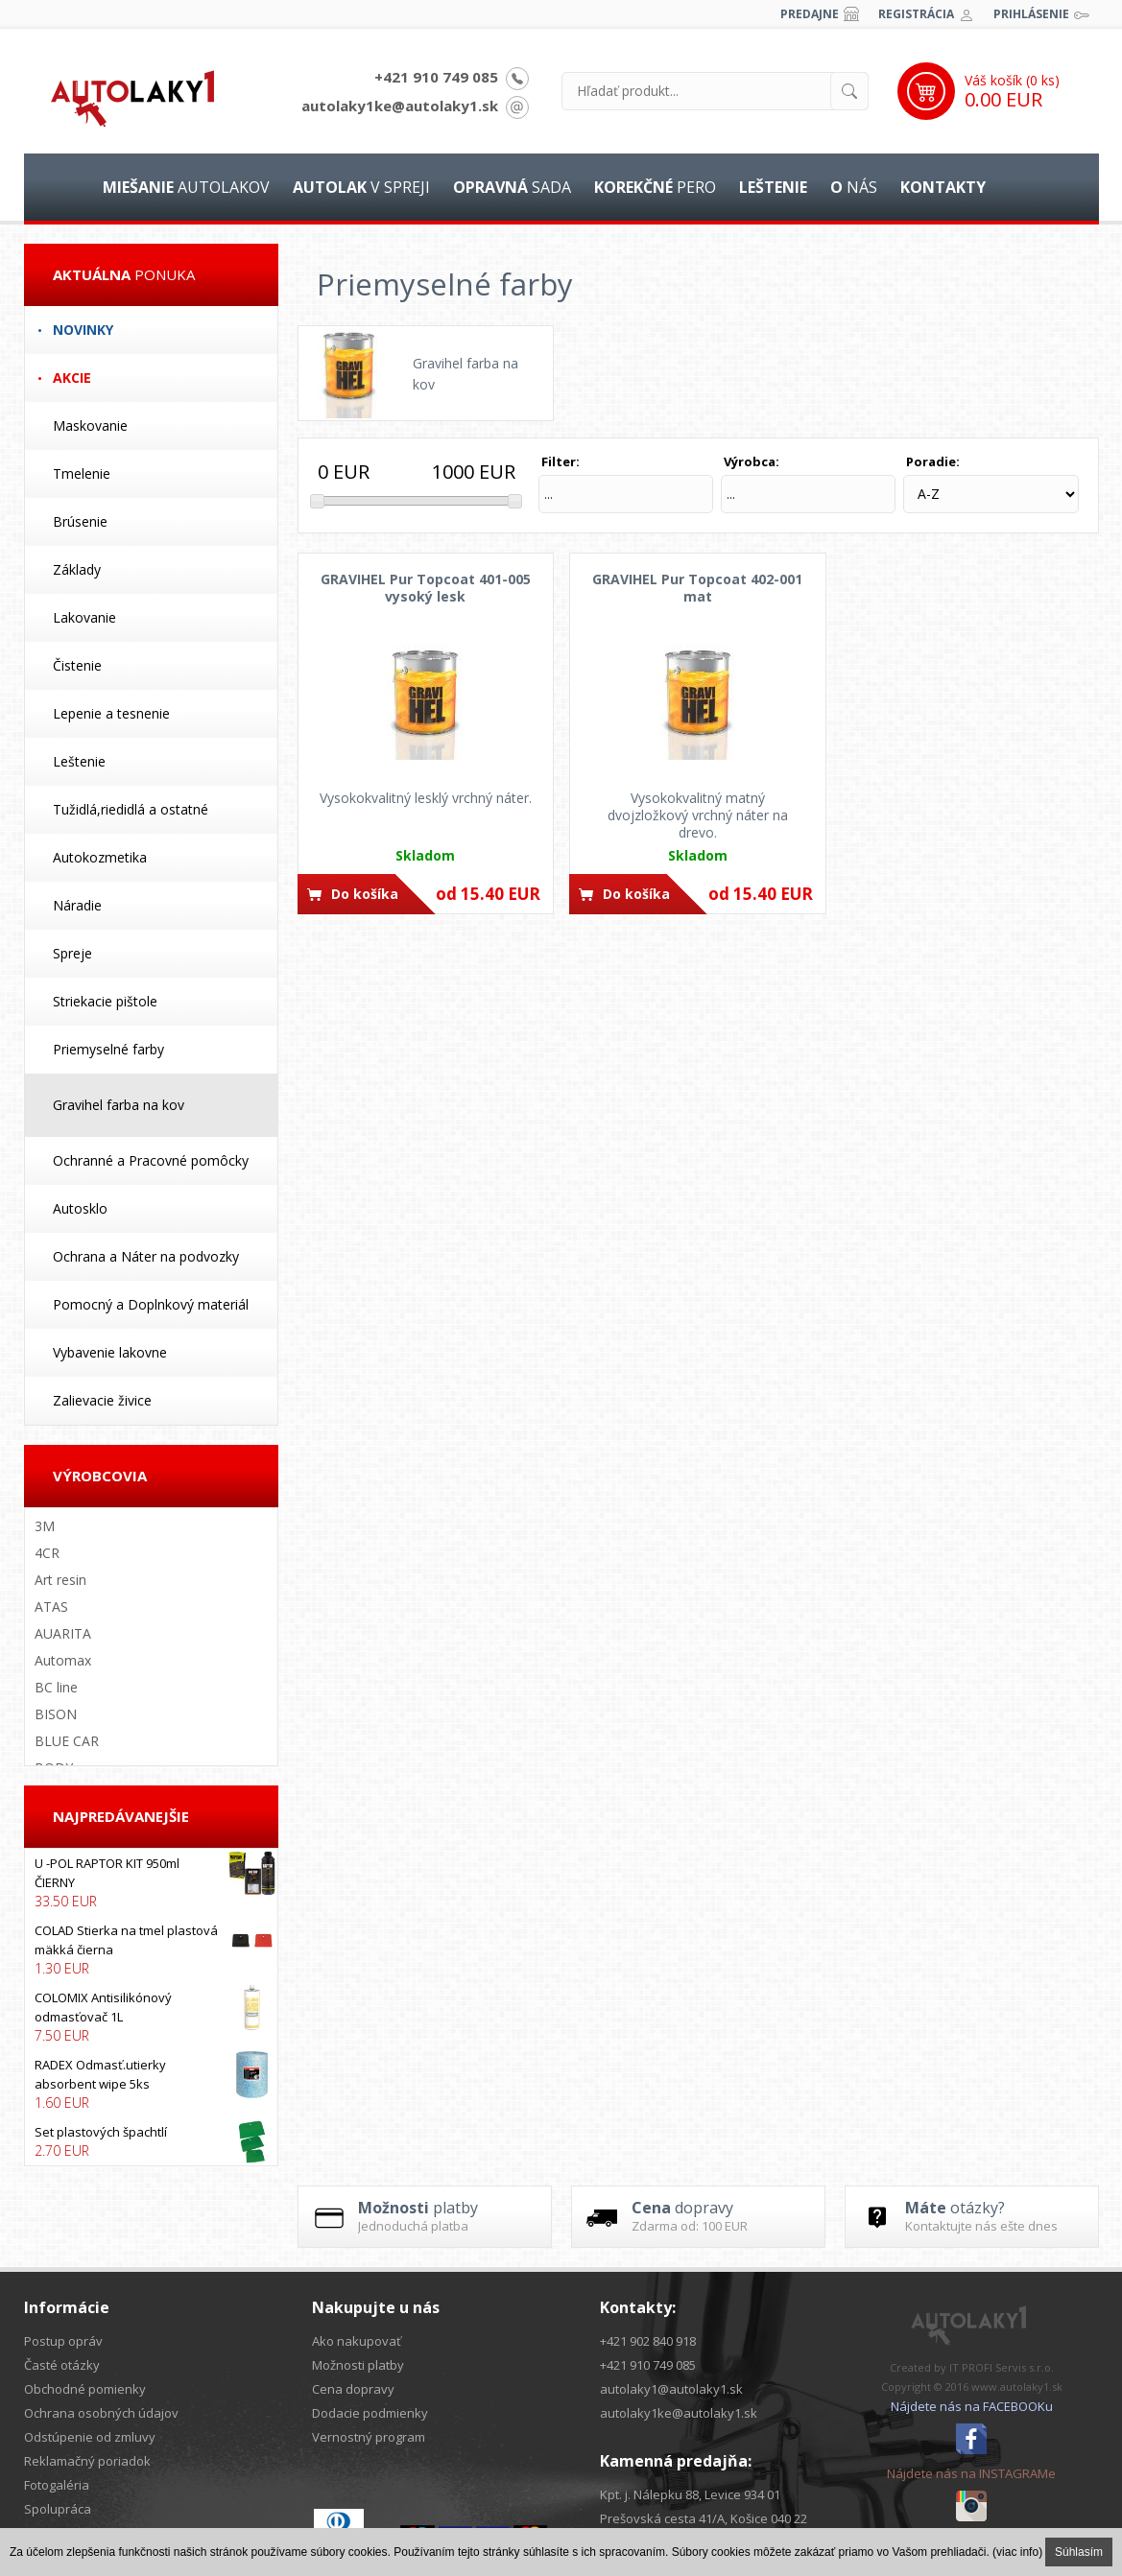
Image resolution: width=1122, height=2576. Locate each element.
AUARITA (63, 1633)
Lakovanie (84, 617)
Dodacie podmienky (370, 2413)
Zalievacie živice (102, 1400)
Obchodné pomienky (85, 2389)
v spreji (361, 187)
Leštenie (79, 761)
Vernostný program (368, 2437)
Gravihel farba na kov (118, 1105)
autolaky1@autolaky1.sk (671, 2389)
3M (45, 1526)
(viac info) (1017, 2552)
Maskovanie (90, 425)
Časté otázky (62, 2365)
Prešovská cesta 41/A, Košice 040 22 (703, 2518)
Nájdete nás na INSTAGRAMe (971, 2473)
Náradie (77, 905)
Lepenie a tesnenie (111, 713)
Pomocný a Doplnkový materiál (151, 1304)
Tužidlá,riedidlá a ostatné (130, 809)
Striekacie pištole (105, 1001)
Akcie (72, 377)
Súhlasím (1079, 2552)
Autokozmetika (100, 857)
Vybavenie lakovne (110, 1352)
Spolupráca (57, 2508)
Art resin (60, 1580)
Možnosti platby (358, 2365)
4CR (47, 1553)
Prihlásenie (1031, 14)
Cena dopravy (353, 2389)
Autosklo (80, 1208)
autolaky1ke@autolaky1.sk (399, 105)
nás (853, 187)
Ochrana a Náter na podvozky (146, 1256)
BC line (56, 1687)
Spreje (72, 953)
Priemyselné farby (108, 1049)
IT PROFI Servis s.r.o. (1001, 2367)
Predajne (809, 14)
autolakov (186, 187)
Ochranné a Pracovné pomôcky (151, 1160)
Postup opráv (63, 2341)
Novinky (83, 329)
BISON (56, 1714)
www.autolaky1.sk (1016, 2386)
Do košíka (364, 894)
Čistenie (77, 665)
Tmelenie (81, 473)
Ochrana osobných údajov (101, 2413)
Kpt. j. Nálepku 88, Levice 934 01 (690, 2494)
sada (512, 187)
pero (655, 187)
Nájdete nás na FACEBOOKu (972, 2406)
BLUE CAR (67, 1741)
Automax (63, 1660)
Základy (77, 569)
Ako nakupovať (356, 2341)
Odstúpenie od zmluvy (89, 2437)
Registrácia (916, 14)
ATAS (51, 1606)
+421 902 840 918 (648, 2341)
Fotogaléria (56, 2484)
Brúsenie (80, 521)
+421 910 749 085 (436, 76)
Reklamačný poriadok (87, 2461)
